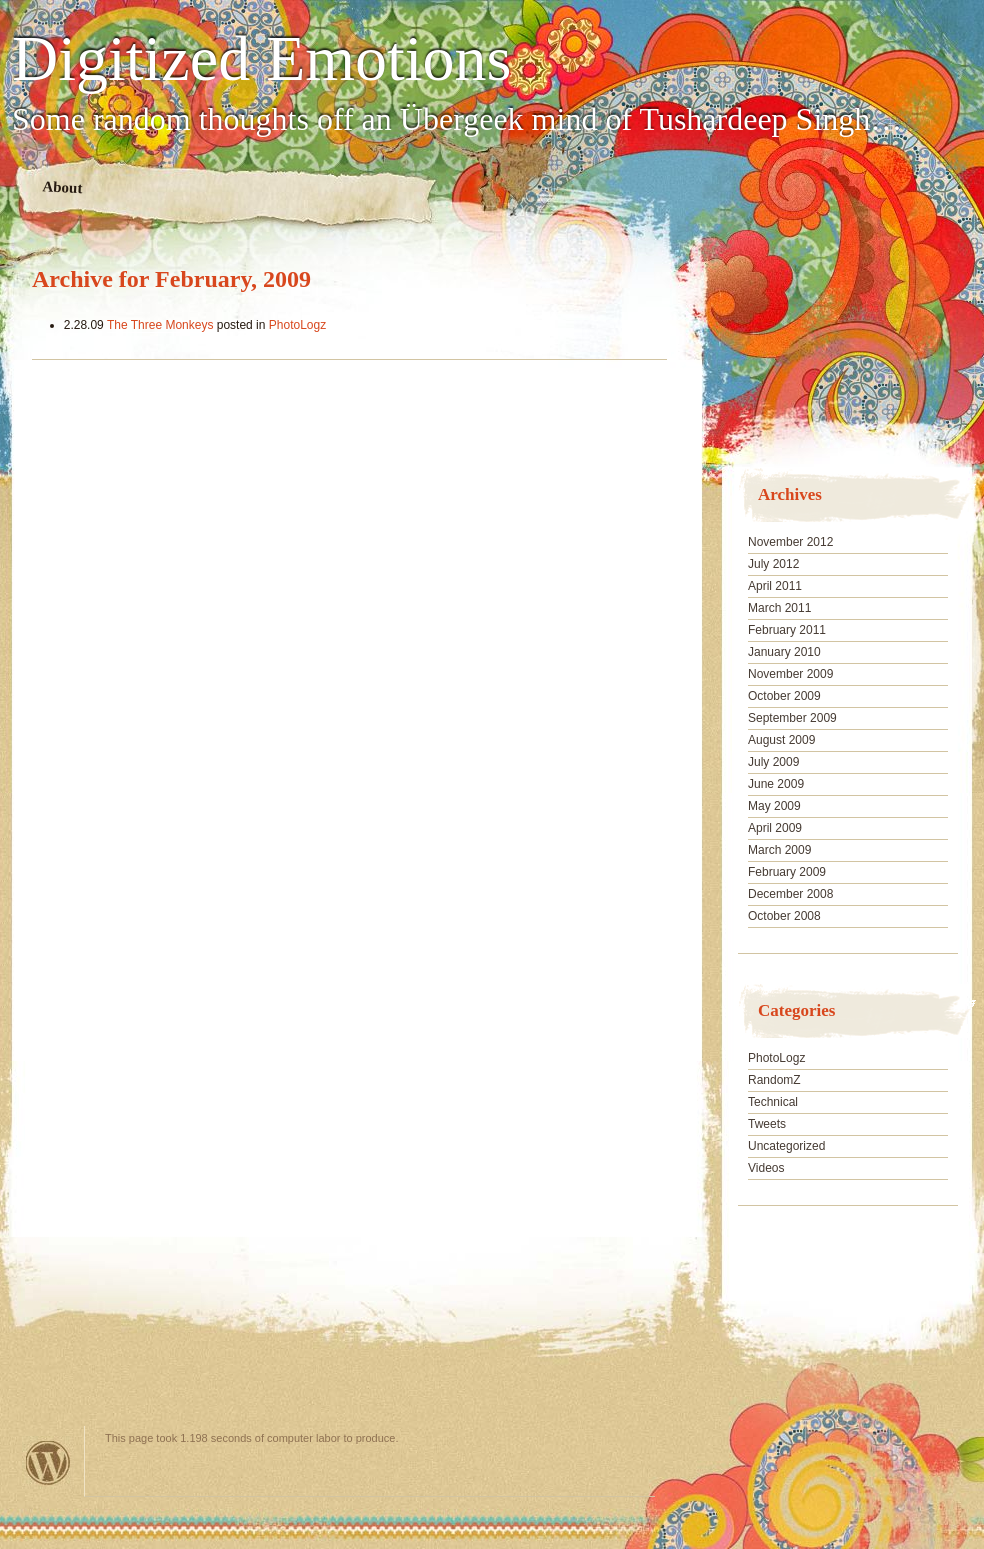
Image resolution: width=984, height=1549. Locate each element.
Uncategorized (786, 1146)
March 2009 (779, 850)
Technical (773, 1102)
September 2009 (792, 718)
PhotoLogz (297, 325)
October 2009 (784, 696)
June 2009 (776, 784)
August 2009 (781, 740)
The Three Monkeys (160, 325)
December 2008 (790, 894)
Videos (766, 1168)
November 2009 (790, 674)
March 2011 (779, 608)
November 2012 (790, 542)
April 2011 (775, 586)
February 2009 (787, 872)
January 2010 (784, 652)
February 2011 (787, 630)
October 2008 (784, 916)
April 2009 (775, 828)
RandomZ (774, 1080)
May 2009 (774, 806)
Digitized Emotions (262, 59)
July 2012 (773, 564)
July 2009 (773, 762)
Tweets (767, 1124)
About (62, 187)
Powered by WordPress (48, 1462)
